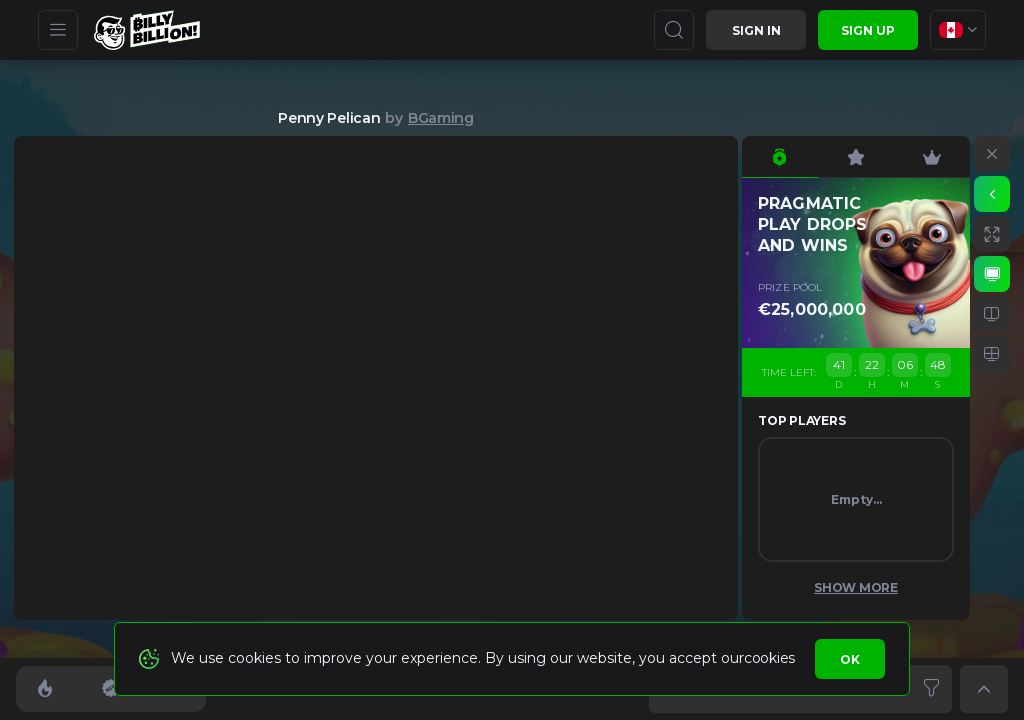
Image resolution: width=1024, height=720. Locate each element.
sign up (868, 30)
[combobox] (958, 30)
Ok (850, 659)
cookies (769, 658)
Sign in (756, 30)
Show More (856, 587)
